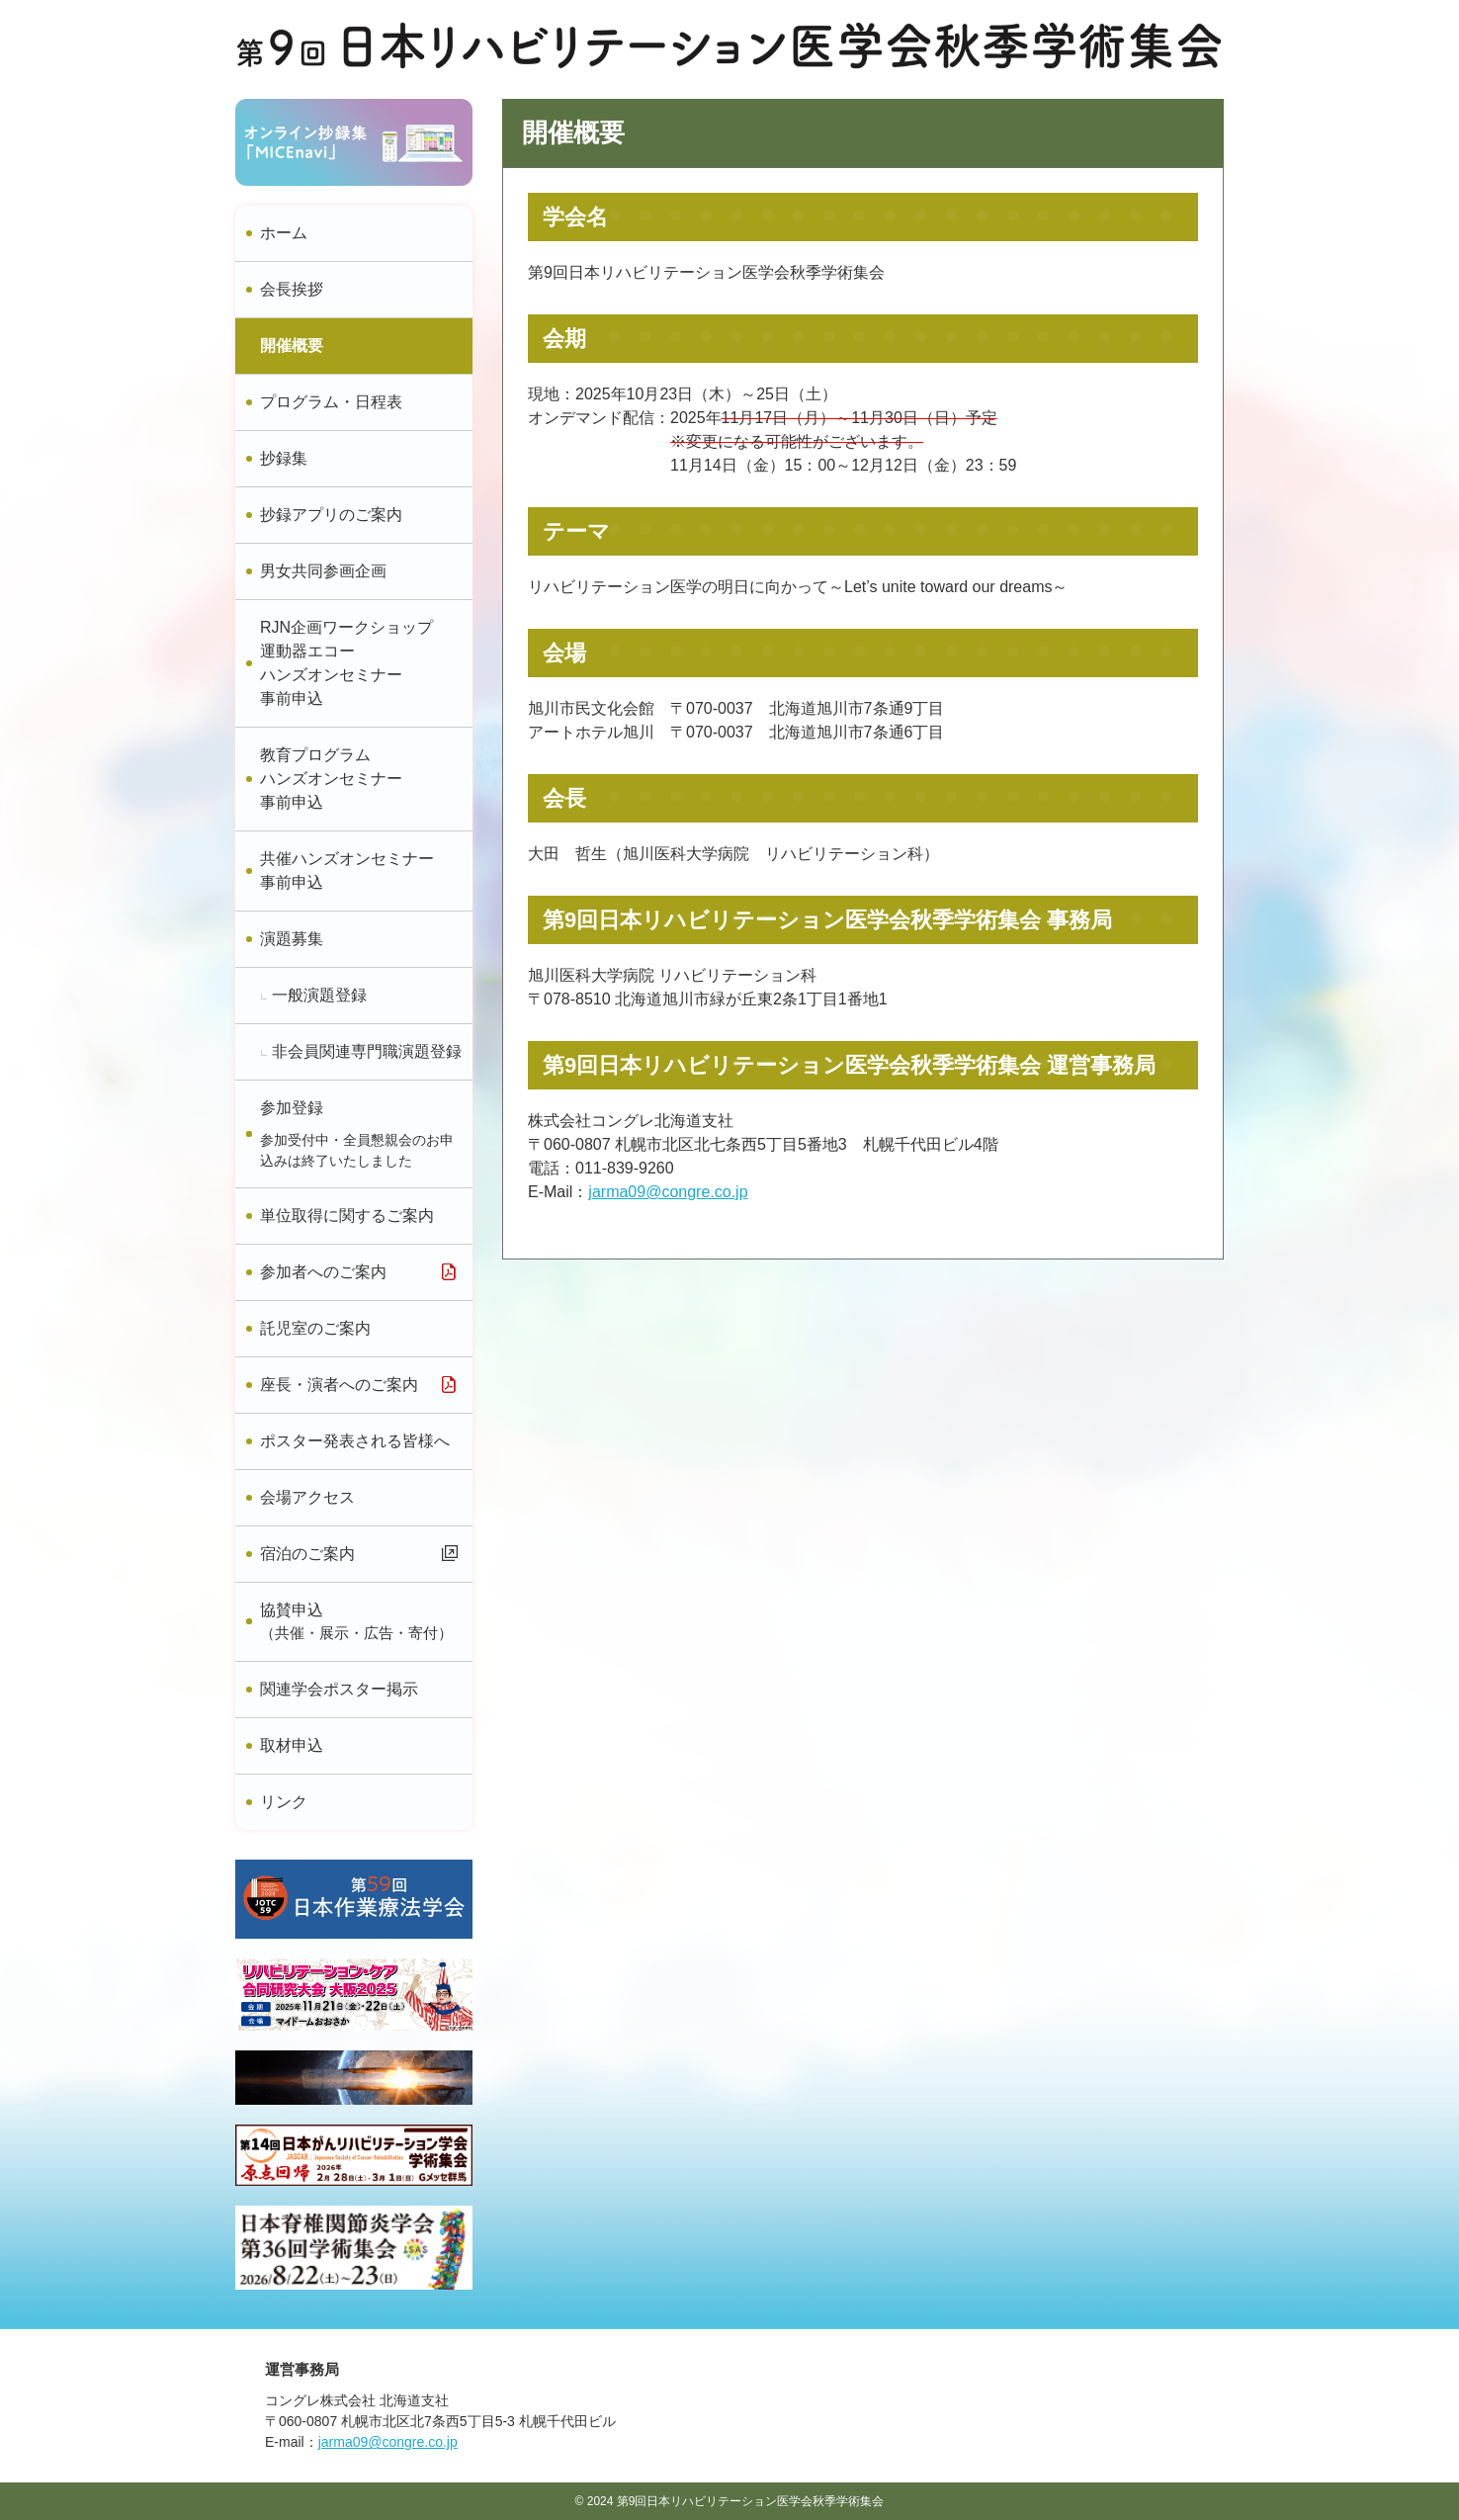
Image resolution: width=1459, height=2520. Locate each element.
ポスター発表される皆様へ (355, 1441)
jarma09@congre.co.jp (667, 1191)
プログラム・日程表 (331, 401)
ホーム (283, 232)
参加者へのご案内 (323, 1271)
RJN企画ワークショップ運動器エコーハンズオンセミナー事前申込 (346, 663)
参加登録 (358, 1135)
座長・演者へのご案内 (339, 1384)
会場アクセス (307, 1497)
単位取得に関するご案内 (347, 1215)
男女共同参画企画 (323, 571)
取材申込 (291, 1745)
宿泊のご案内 (307, 1553)
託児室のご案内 (315, 1328)
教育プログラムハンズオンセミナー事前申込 (331, 778)
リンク (283, 1801)
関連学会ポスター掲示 (339, 1689)
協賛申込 (358, 1623)
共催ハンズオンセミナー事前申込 (347, 870)
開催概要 (291, 345)
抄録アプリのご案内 (331, 514)
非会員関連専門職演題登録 (367, 1051)
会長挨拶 (291, 289)
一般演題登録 (319, 995)
